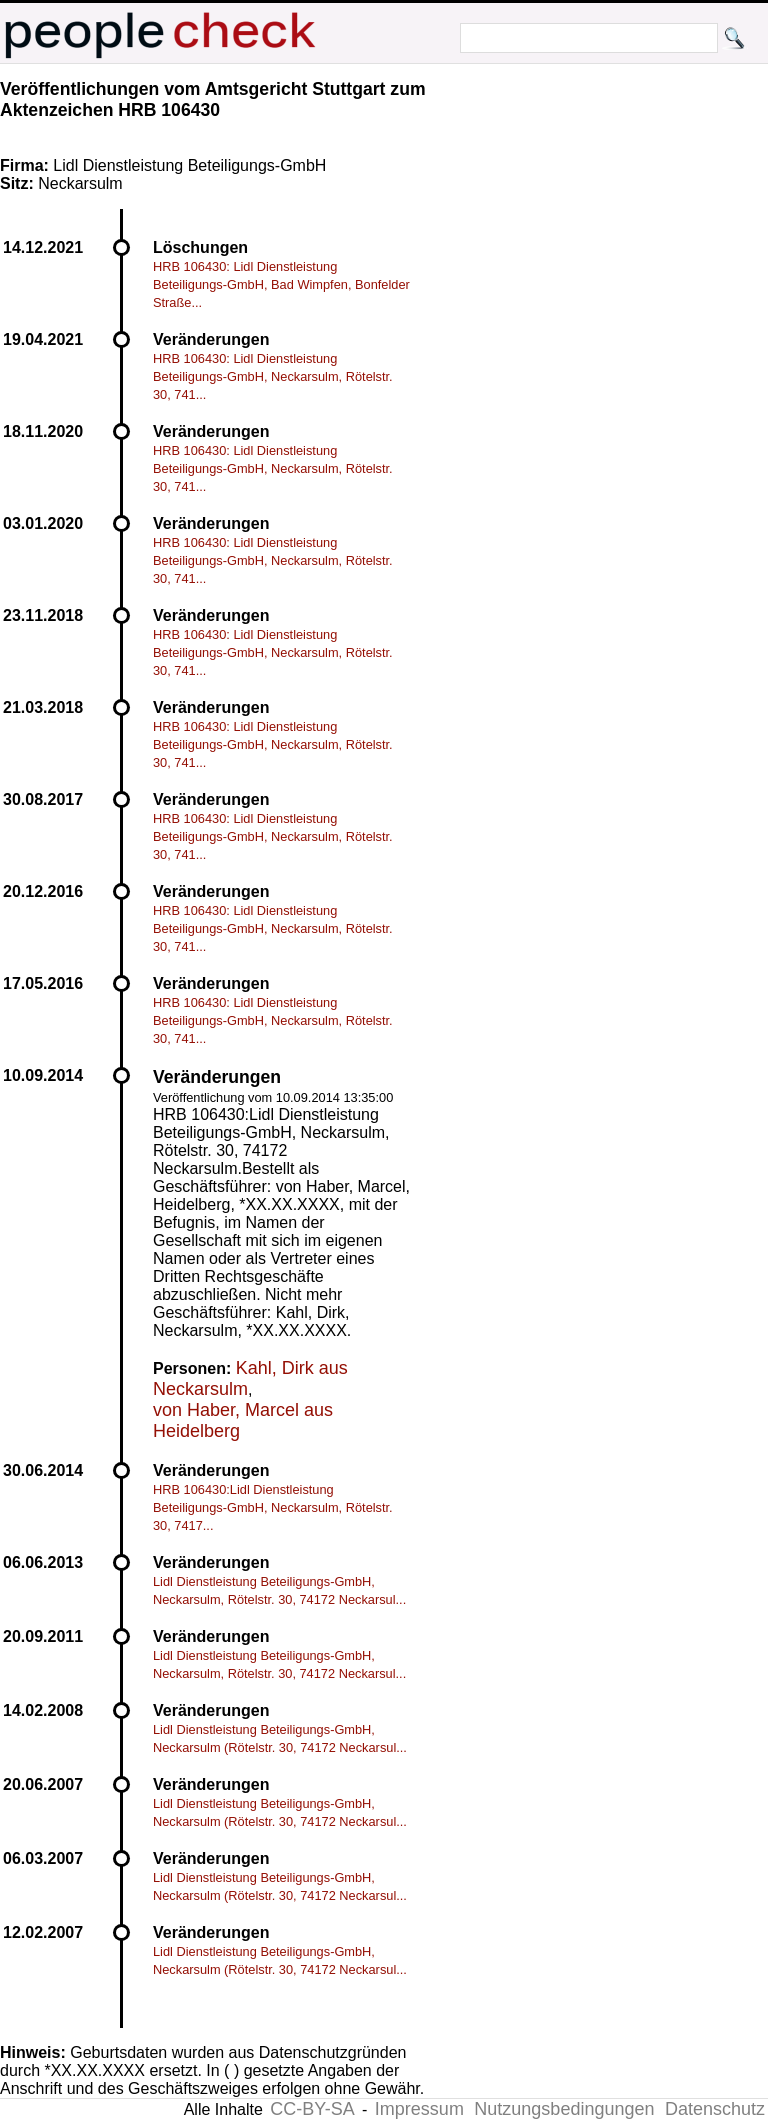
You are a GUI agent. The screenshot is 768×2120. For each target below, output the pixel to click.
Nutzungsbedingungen (564, 2109)
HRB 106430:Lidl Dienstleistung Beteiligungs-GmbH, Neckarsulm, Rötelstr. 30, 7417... (273, 1507)
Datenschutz (715, 2109)
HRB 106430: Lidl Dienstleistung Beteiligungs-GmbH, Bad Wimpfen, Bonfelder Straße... (281, 284)
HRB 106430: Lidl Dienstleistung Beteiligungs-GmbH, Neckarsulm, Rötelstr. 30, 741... (273, 376)
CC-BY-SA (312, 2109)
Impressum (419, 2109)
